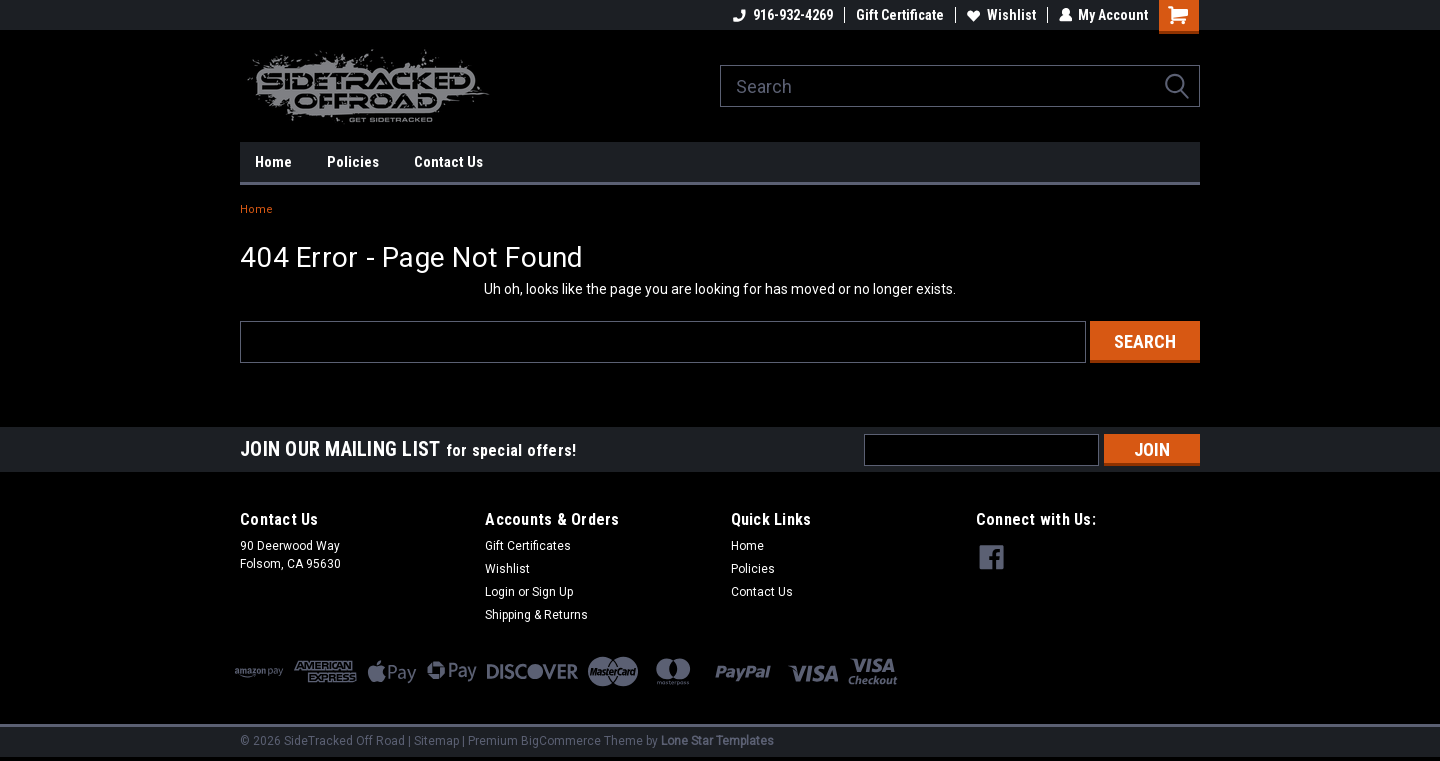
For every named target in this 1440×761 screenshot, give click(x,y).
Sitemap (436, 741)
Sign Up (552, 592)
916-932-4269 (782, 15)
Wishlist (1000, 15)
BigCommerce (561, 741)
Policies (353, 162)
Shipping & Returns (536, 615)
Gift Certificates (528, 546)
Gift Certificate (899, 15)
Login (500, 592)
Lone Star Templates (717, 741)
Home (273, 162)
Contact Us (448, 162)
